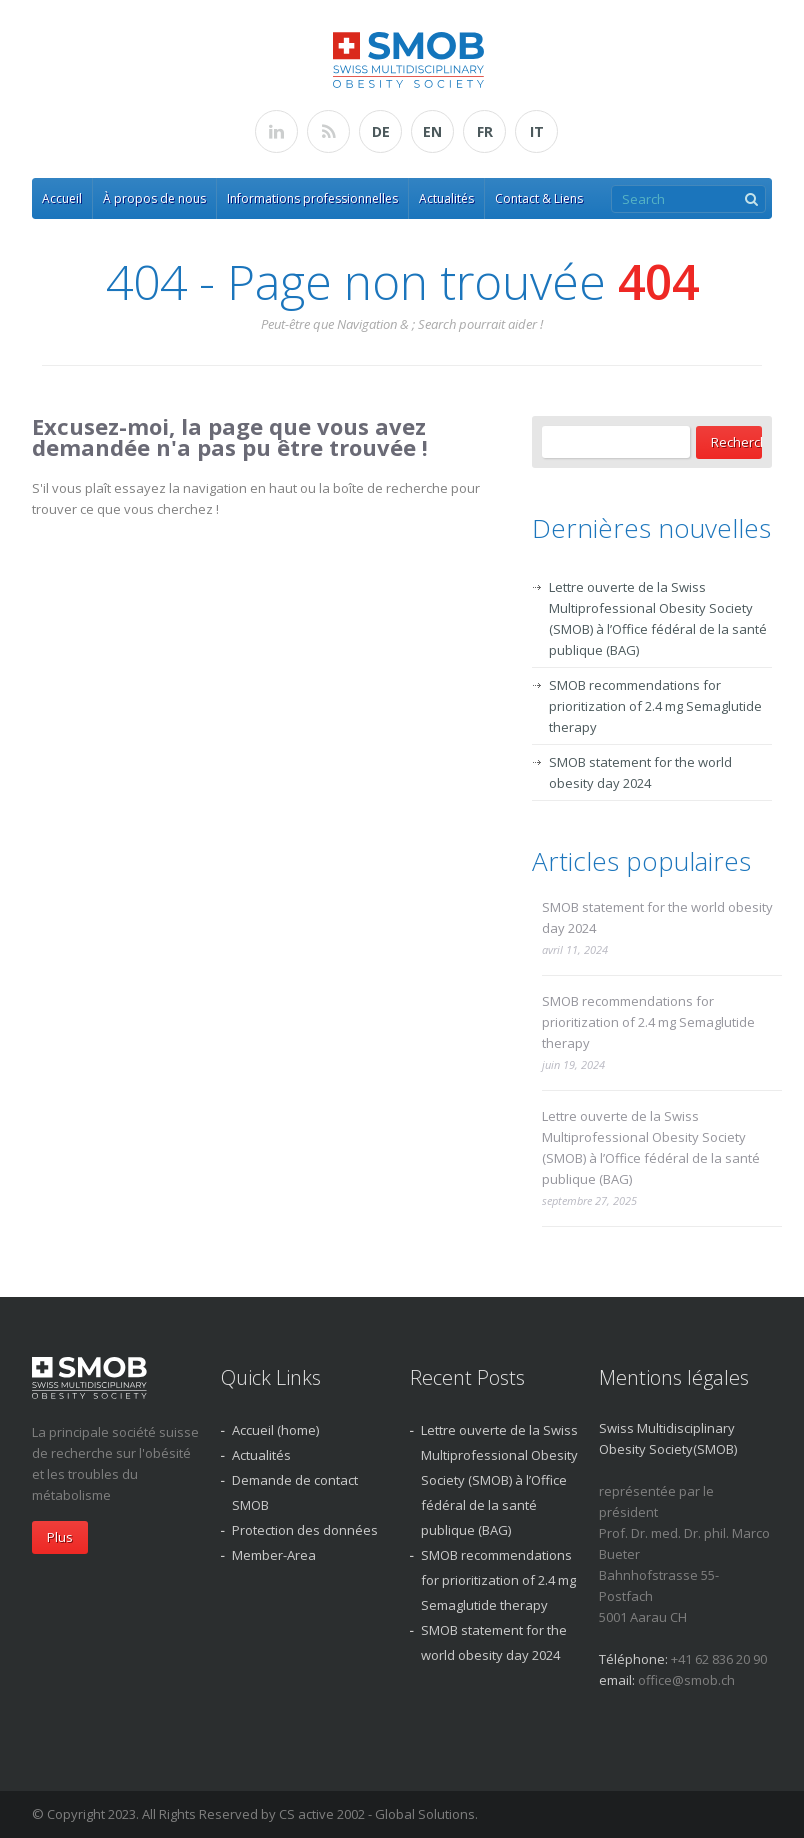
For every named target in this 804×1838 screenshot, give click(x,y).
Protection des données (305, 1530)
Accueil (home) (275, 1430)
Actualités (446, 198)
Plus (60, 1537)
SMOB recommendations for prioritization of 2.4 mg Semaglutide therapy (655, 706)
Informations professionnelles (312, 198)
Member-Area (274, 1555)
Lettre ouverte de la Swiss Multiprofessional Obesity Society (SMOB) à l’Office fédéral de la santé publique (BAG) (651, 1147)
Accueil (62, 198)
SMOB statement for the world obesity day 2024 (657, 917)
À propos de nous (154, 198)
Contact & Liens (539, 198)
